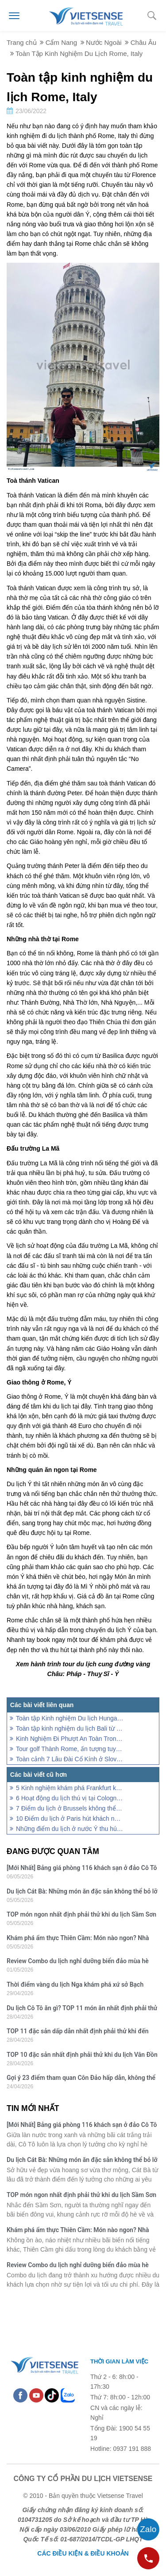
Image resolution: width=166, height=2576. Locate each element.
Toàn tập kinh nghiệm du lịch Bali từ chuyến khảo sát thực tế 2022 (70, 1728)
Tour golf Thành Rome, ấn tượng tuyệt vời (70, 1748)
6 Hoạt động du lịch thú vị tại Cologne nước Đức (70, 1798)
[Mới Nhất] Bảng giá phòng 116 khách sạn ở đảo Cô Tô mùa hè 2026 (82, 1869)
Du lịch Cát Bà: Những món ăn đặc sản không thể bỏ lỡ (82, 1891)
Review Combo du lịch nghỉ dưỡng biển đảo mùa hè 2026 (78, 1962)
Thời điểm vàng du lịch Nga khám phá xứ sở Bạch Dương (75, 1985)
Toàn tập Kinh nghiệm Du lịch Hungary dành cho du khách (70, 1718)
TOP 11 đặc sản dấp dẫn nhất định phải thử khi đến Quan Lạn (78, 2032)
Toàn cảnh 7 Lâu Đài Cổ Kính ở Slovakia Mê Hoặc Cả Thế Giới (70, 1759)
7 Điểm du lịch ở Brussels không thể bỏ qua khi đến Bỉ (70, 1808)
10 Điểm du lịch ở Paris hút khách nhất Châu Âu (70, 1818)
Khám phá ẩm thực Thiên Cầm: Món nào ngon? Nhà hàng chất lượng (78, 1939)
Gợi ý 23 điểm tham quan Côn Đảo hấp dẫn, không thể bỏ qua (81, 2078)
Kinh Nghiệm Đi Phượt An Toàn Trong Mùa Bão (70, 1738)
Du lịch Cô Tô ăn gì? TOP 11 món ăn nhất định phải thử (82, 2008)
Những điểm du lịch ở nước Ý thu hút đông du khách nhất (70, 1828)
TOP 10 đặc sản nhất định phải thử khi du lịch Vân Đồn (82, 2054)
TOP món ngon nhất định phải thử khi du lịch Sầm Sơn (81, 1914)
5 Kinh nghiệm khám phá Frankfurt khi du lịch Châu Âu (70, 1787)
